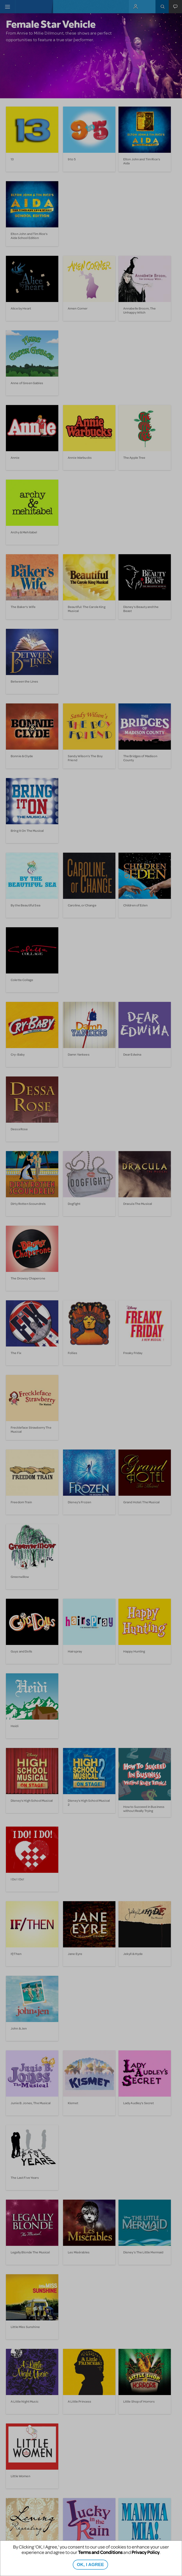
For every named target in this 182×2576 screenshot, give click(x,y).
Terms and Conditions (100, 2552)
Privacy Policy (145, 2552)
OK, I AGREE (90, 2564)
